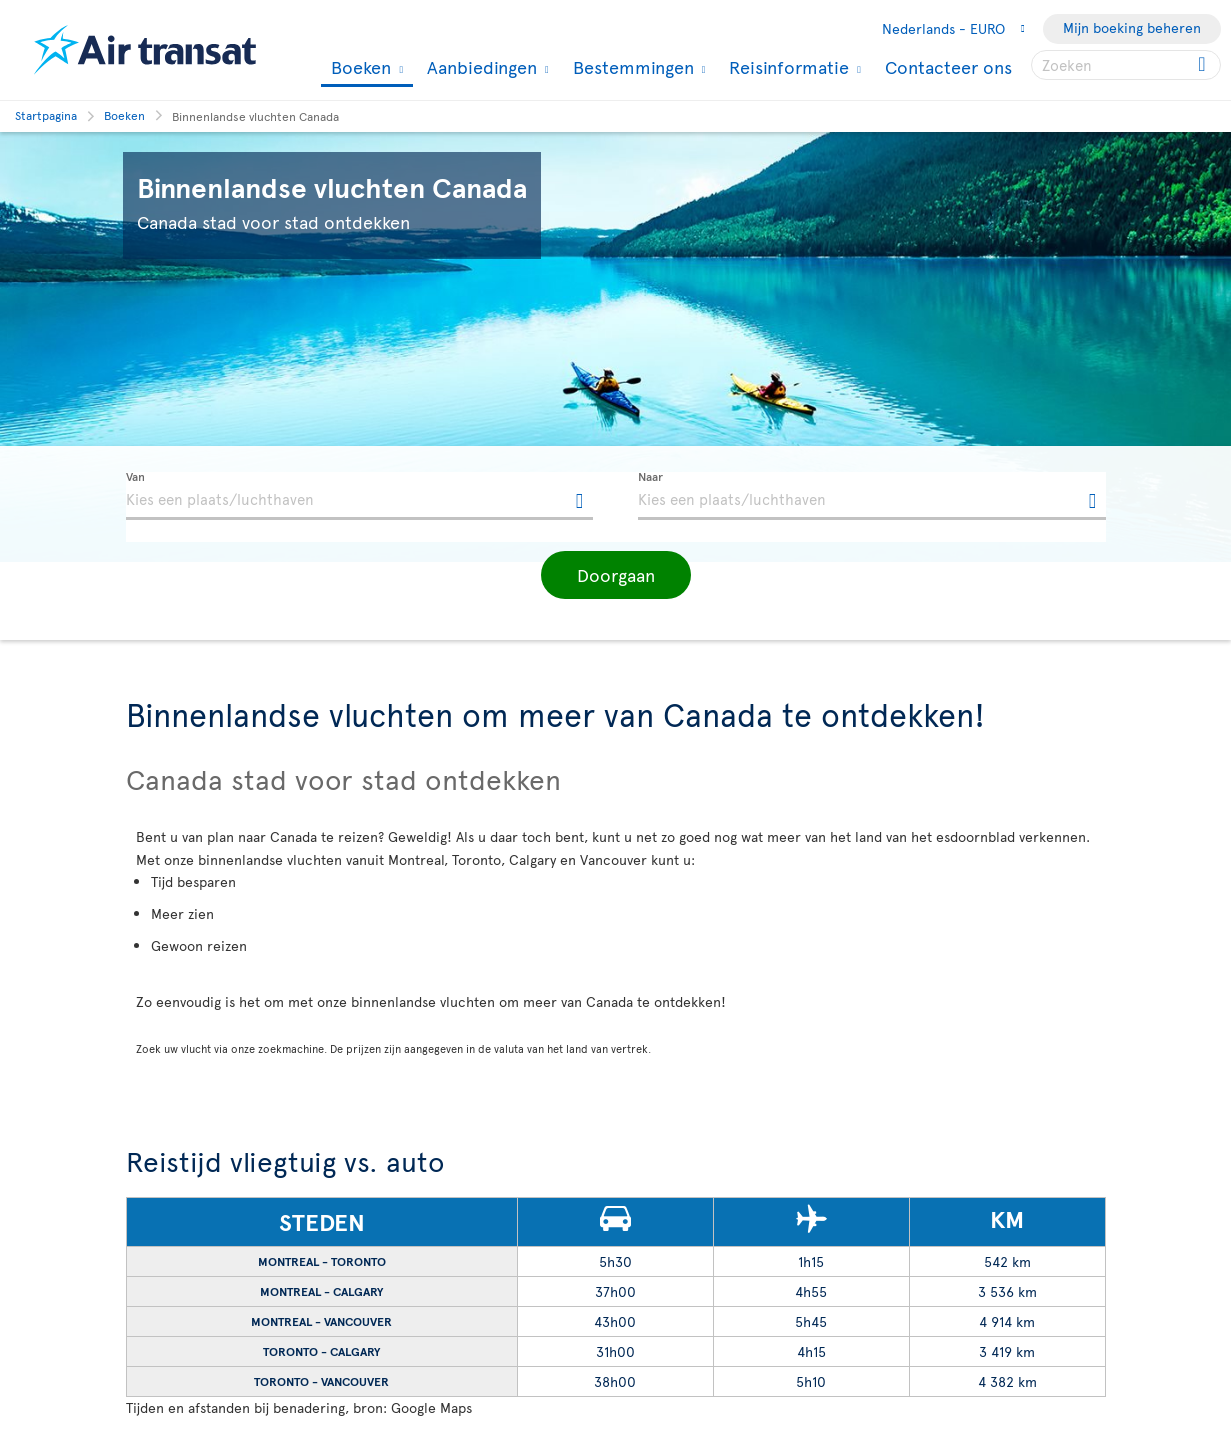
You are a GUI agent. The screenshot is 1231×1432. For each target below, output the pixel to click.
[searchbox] (1126, 65)
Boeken (358, 68)
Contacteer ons (948, 66)
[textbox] (360, 496)
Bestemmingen (631, 67)
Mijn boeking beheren (1132, 27)
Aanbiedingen (479, 67)
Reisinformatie (786, 67)
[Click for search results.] (1203, 65)
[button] (616, 575)
